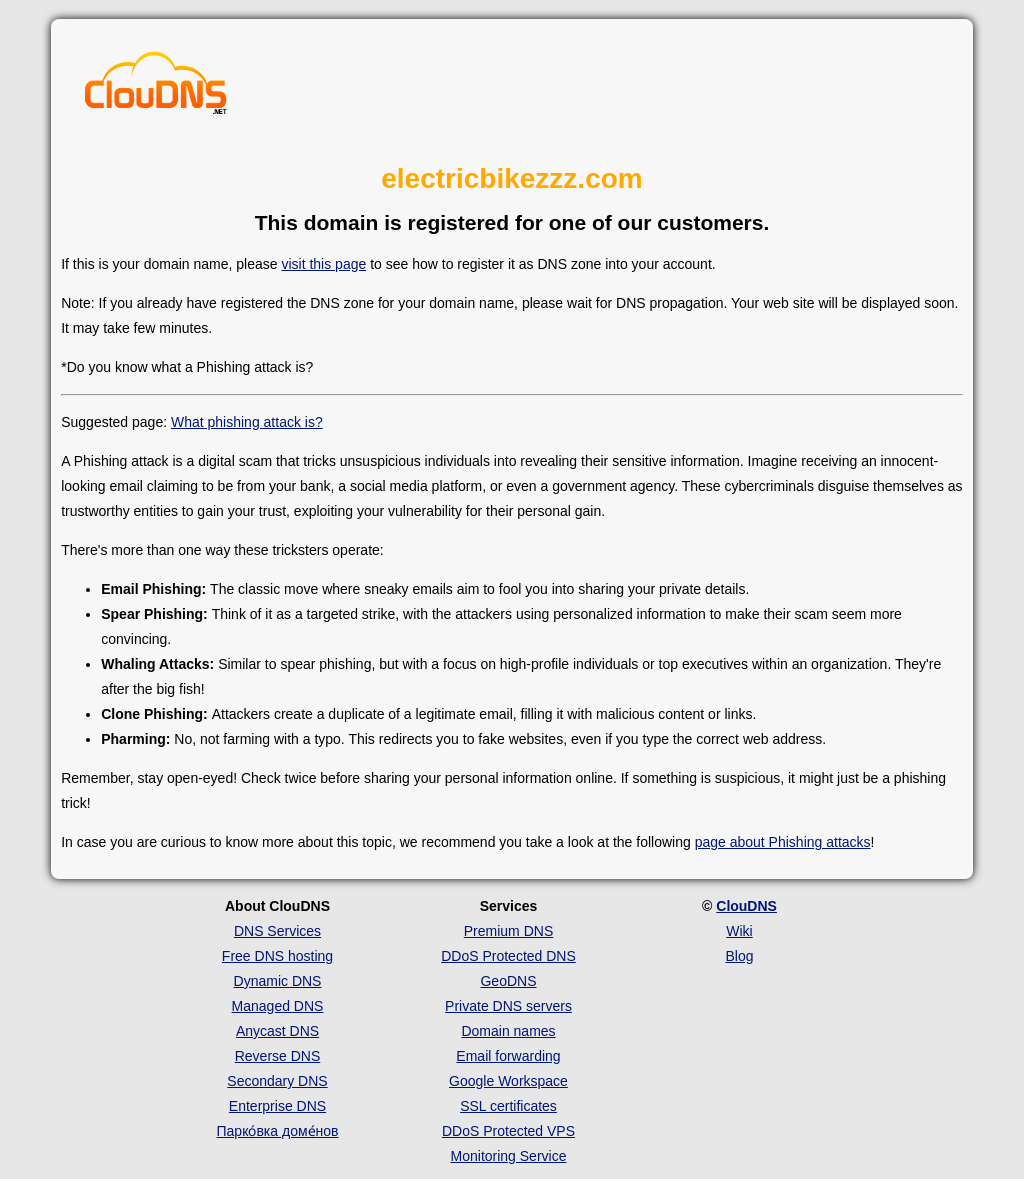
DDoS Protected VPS (508, 1131)
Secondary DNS (277, 1081)
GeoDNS (508, 981)
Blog (739, 956)
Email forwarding (508, 1056)
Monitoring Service (509, 1156)
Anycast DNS (277, 1031)
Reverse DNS (278, 1056)
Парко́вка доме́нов (278, 1131)
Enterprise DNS (277, 1106)
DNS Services (277, 931)
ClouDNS (746, 906)
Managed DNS (278, 1006)
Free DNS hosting (277, 956)
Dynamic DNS (278, 981)
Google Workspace (508, 1081)
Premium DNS (508, 931)
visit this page (323, 264)
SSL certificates (508, 1106)
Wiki (739, 931)
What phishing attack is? (247, 422)
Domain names (508, 1031)
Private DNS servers (508, 1006)
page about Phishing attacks (783, 842)
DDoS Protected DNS (508, 956)
